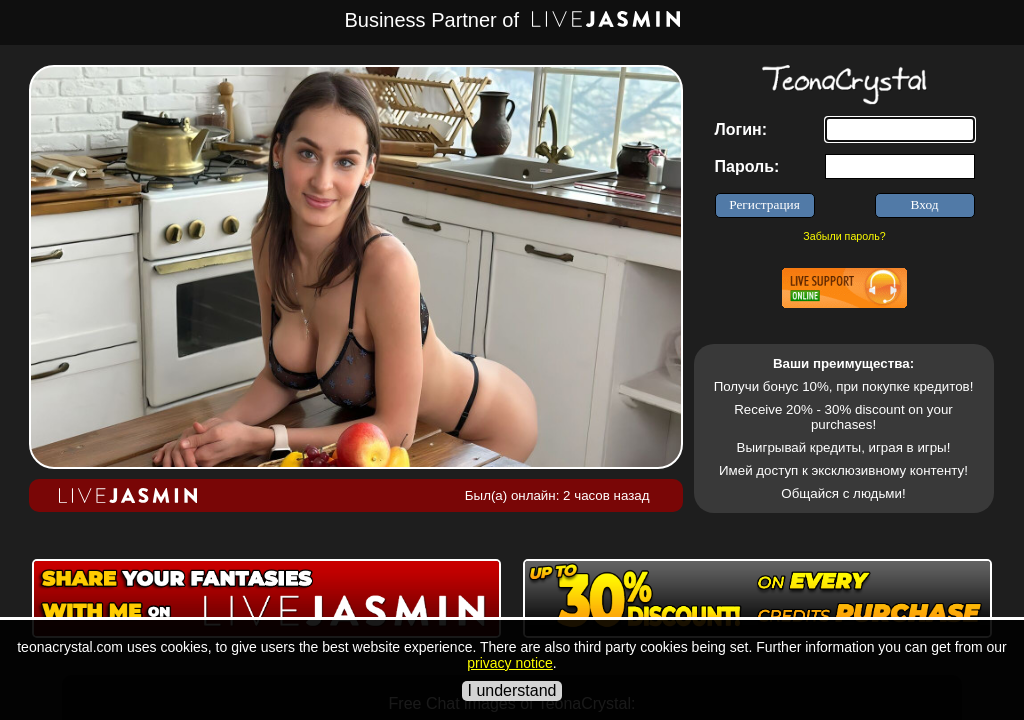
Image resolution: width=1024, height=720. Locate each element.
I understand (512, 690)
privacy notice (510, 663)
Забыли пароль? (844, 236)
